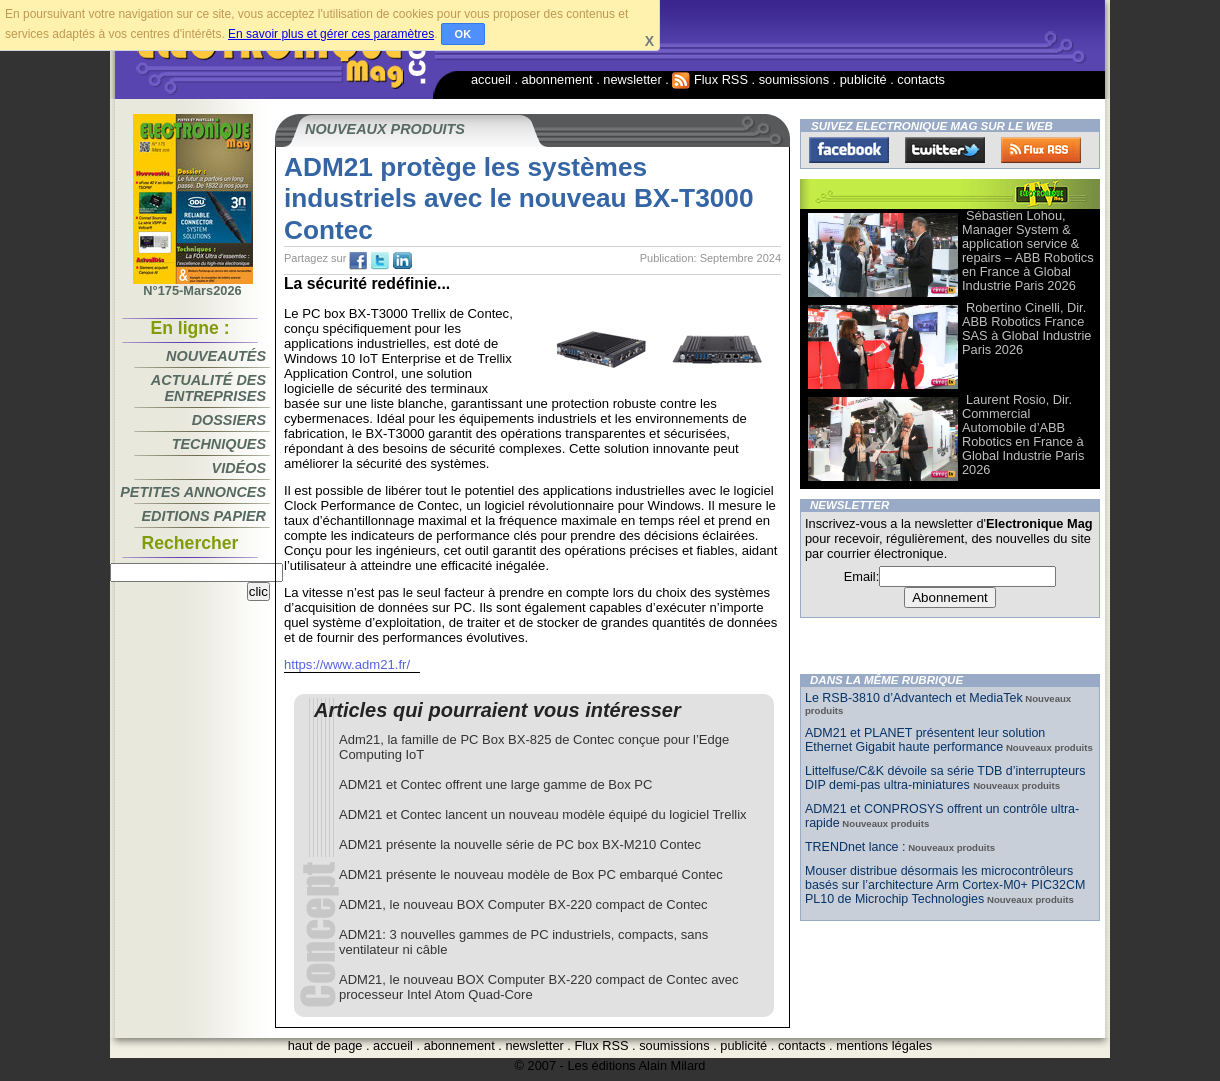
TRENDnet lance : (855, 847)
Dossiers (229, 420)
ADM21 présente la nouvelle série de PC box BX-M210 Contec (520, 844)
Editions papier (204, 516)
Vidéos (239, 468)
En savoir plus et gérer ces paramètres (331, 34)
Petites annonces (193, 492)
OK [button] (463, 34)
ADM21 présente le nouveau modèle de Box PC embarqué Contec (531, 874)
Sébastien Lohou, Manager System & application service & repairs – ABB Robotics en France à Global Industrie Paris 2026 (1028, 250)
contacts (921, 79)
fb (358, 261)
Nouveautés (216, 356)
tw (380, 261)
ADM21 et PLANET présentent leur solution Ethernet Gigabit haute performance (925, 740)
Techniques (219, 444)
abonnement (557, 79)
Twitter (945, 150)
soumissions (794, 79)
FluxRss (1041, 150)
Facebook (849, 150)
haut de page (325, 1045)
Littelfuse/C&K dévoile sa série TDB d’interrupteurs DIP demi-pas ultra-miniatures (945, 778)
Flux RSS (710, 79)
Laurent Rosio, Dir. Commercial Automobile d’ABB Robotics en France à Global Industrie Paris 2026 (1023, 434)
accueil (491, 79)
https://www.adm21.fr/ (347, 664)
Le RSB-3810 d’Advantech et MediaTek (914, 698)
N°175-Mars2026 (193, 285)
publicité (863, 79)
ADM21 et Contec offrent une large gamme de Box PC (495, 784)
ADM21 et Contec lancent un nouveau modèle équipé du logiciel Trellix (543, 814)
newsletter (632, 79)
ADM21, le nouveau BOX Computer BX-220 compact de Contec (523, 904)
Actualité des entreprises (208, 388)
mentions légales (884, 1045)
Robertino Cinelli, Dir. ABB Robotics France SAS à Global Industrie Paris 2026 (1026, 328)
